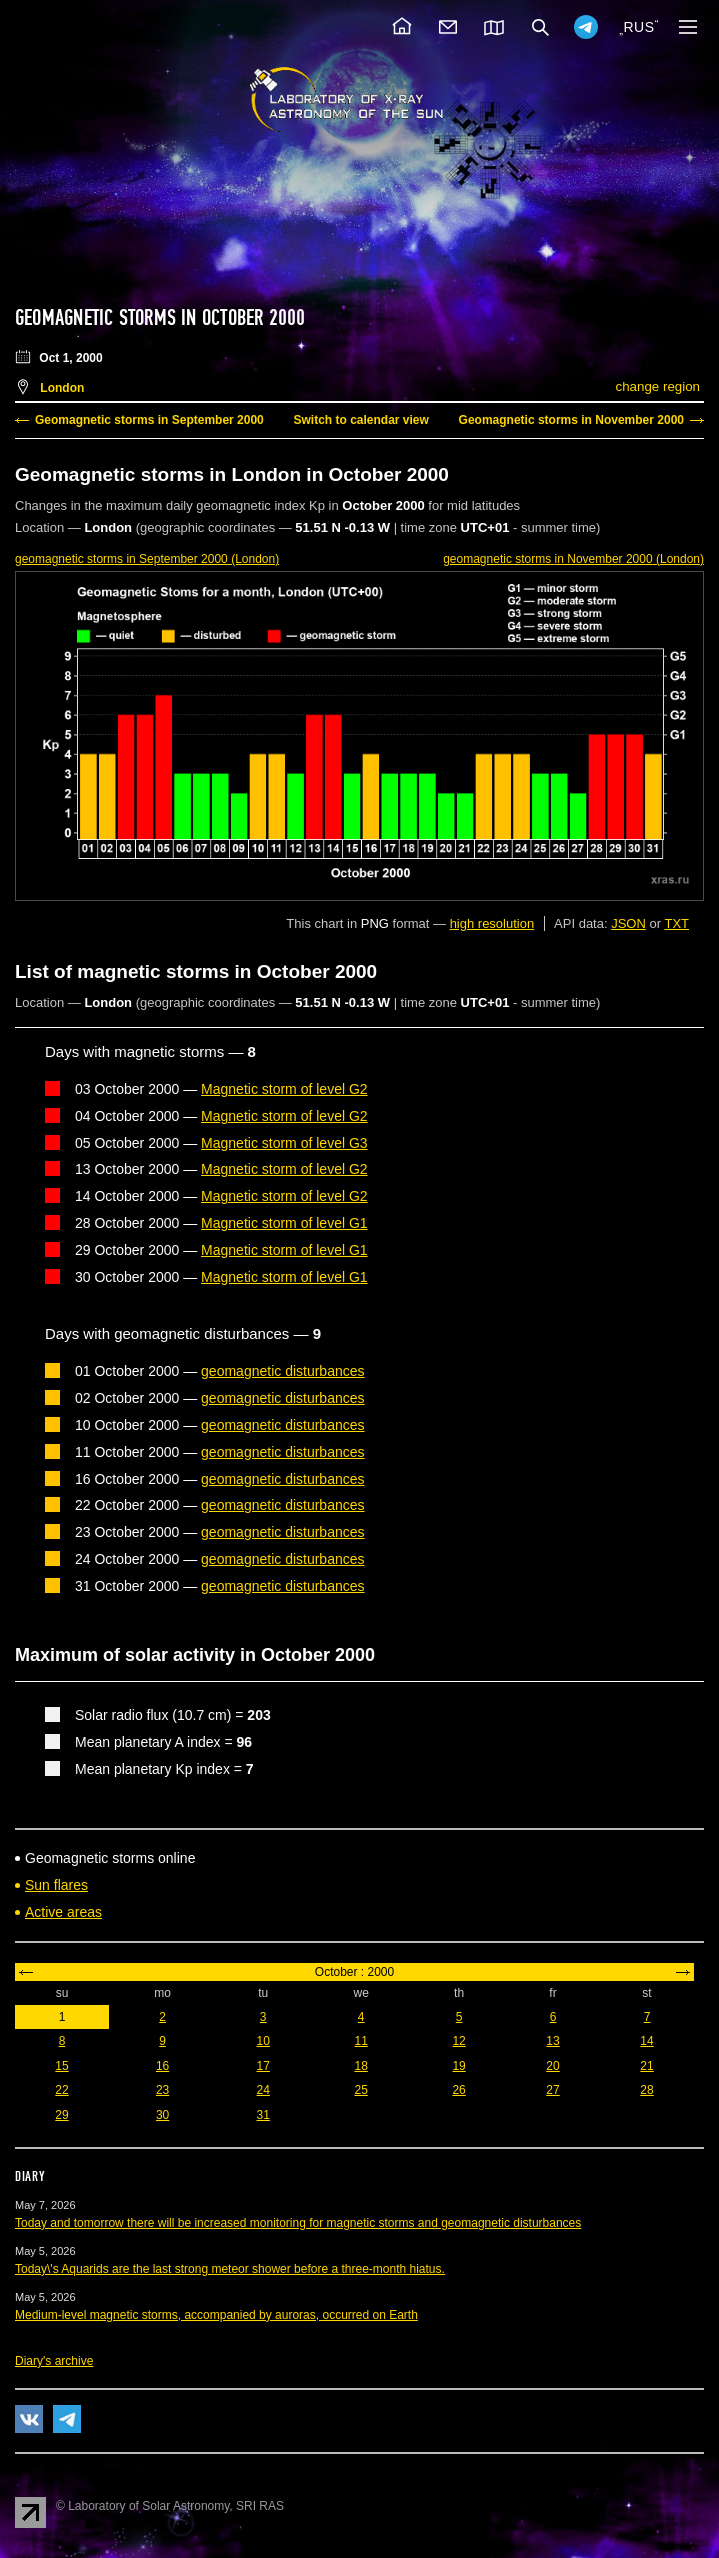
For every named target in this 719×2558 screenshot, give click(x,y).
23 (162, 2090)
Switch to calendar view (360, 420)
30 (162, 2115)
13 (552, 2041)
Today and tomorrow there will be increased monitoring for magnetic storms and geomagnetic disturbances (298, 2223)
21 (646, 2066)
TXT (676, 923)
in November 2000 (573, 559)
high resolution (492, 923)
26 (458, 2090)
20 (552, 2066)
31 (263, 2115)
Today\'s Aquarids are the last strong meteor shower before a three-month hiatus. (230, 2269)
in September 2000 (147, 559)
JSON (628, 923)
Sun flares (56, 1885)
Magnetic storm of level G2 (284, 1089)
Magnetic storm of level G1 (284, 1223)
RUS (638, 27)
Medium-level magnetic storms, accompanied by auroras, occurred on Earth (216, 2315)
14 (646, 2041)
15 (61, 2066)
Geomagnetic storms (98, 318)
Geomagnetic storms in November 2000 (571, 420)
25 (360, 2090)
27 (552, 2090)
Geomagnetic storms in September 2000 (149, 420)
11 (360, 2041)
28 (646, 2090)
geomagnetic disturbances (282, 1371)
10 (263, 2041)
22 (61, 2090)
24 (263, 2090)
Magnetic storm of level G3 (284, 1143)
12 (458, 2041)
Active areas (63, 1912)
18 (360, 2066)
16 (162, 2066)
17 (263, 2066)
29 (61, 2115)
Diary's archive (54, 2361)
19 (458, 2066)
